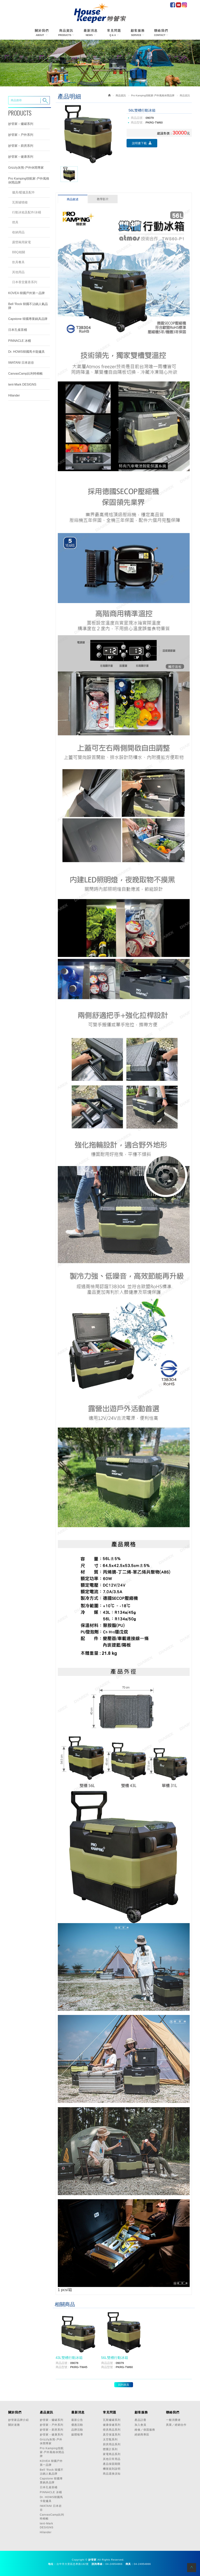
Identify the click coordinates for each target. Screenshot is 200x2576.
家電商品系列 (112, 2454)
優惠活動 (77, 2424)
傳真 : (129, 2564)
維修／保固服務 (145, 2429)
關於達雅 (14, 2424)
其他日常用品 (112, 2459)
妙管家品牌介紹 (18, 2419)
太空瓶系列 (110, 2439)
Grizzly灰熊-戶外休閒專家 (26, 167)
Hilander (14, 395)
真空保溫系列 (112, 2434)
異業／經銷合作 (176, 2424)
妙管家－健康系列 (20, 156)
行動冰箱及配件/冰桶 (26, 212)
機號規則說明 (112, 2468)
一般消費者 (173, 2419)
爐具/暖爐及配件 (23, 192)
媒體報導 (77, 2434)
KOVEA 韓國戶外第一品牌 (26, 293)
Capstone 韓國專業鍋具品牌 (27, 318)
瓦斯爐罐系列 (112, 2419)
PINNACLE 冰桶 (19, 340)
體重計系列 (110, 2449)
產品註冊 (140, 2419)
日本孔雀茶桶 (17, 329)
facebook (172, 4)
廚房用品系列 (112, 2444)
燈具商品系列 (112, 2429)
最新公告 (77, 2419)
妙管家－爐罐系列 (20, 123)
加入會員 (140, 2424)
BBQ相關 (18, 252)
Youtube (178, 4)
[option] (78, 2341)
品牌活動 (77, 2429)
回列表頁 (123, 2384)
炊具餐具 (18, 262)
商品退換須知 (112, 2473)
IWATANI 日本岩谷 (21, 362)
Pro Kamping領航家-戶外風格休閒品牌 (28, 180)
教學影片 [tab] (103, 199)
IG (184, 4)
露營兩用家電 (21, 242)
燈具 (15, 222)
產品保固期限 (112, 2463)
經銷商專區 (142, 2434)
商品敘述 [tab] (73, 199)
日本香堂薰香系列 (24, 282)
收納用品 (18, 232)
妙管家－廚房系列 (20, 145)
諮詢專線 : (98, 2564)
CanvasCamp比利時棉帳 (25, 373)
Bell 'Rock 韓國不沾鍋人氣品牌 (28, 306)
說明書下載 (142, 143)
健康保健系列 (112, 2424)
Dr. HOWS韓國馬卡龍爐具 (26, 351)
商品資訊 (121, 95)
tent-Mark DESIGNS (22, 384)
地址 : (51, 2564)
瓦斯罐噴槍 (20, 202)
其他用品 (18, 272)
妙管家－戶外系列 (20, 134)
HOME (100, 13)
